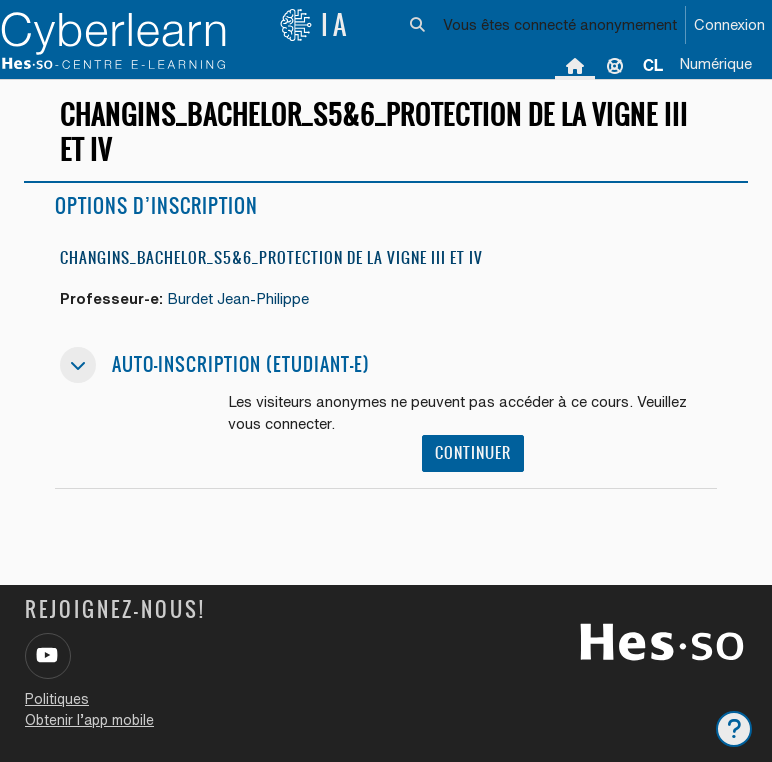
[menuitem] (653, 65)
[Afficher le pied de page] (734, 729)
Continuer (473, 452)
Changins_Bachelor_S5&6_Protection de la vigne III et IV (271, 257)
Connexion (729, 24)
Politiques (57, 699)
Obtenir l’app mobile (89, 720)
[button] (418, 25)
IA (315, 25)
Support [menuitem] (615, 65)
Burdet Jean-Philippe (238, 298)
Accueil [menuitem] (575, 65)
